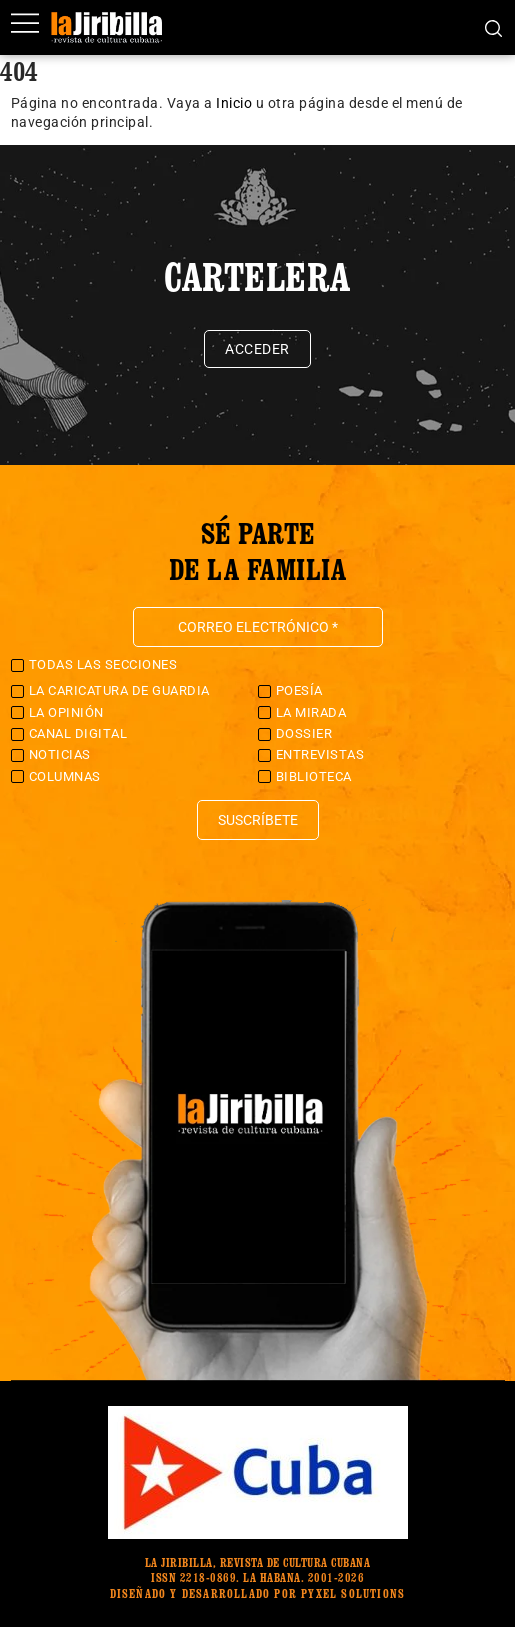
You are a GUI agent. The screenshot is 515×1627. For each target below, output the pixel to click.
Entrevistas (320, 754)
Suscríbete (258, 820)
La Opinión (66, 712)
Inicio (234, 103)
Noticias (60, 754)
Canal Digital (78, 733)
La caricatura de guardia (119, 690)
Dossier (304, 733)
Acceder (257, 349)
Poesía (299, 690)
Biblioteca (314, 776)
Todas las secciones (103, 664)
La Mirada (311, 712)
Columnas (65, 776)
